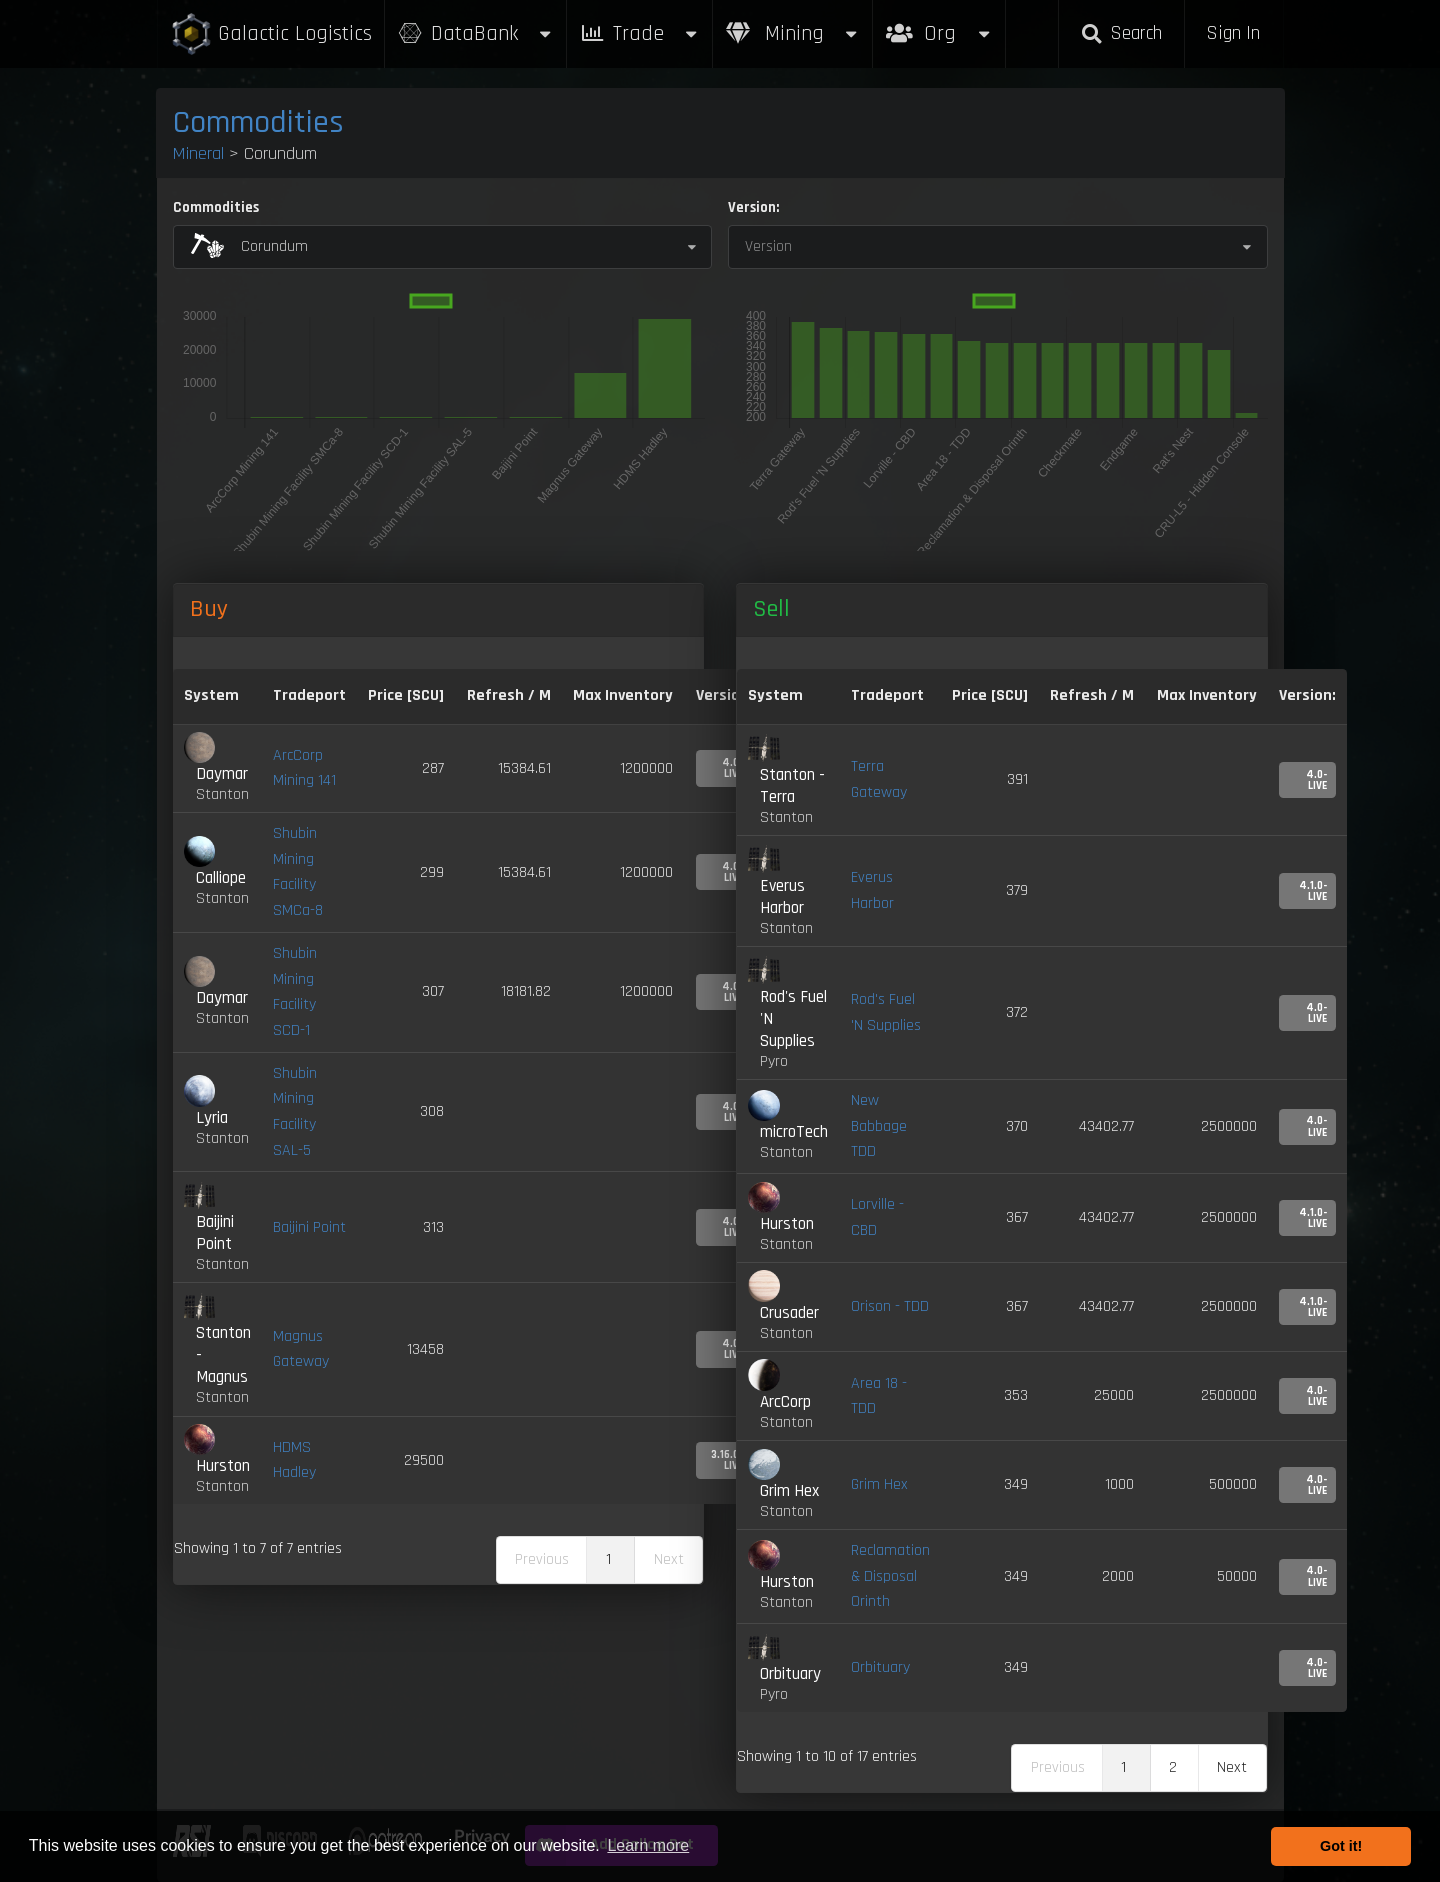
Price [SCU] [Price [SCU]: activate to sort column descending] (406, 695)
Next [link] (1232, 1767)
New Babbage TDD (879, 1126)
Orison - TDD (890, 1306)
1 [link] (608, 1559)
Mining (793, 33)
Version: (753, 207)
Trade (640, 33)
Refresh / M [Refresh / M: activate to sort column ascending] (509, 695)
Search (1121, 33)
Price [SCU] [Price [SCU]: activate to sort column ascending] (990, 695)
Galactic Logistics (271, 34)
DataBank (476, 33)
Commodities (258, 122)
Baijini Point (309, 1227)
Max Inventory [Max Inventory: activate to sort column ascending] (623, 695)
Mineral (198, 153)
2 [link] (1173, 1767)
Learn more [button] (648, 1845)
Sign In (1233, 33)
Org (939, 23)
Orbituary (880, 1667)
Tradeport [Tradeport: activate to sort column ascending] (309, 695)
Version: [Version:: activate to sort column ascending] (1307, 695)
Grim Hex (879, 1484)
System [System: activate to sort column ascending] (211, 695)
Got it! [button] (1341, 1846)
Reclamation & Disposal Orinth (890, 1576)
